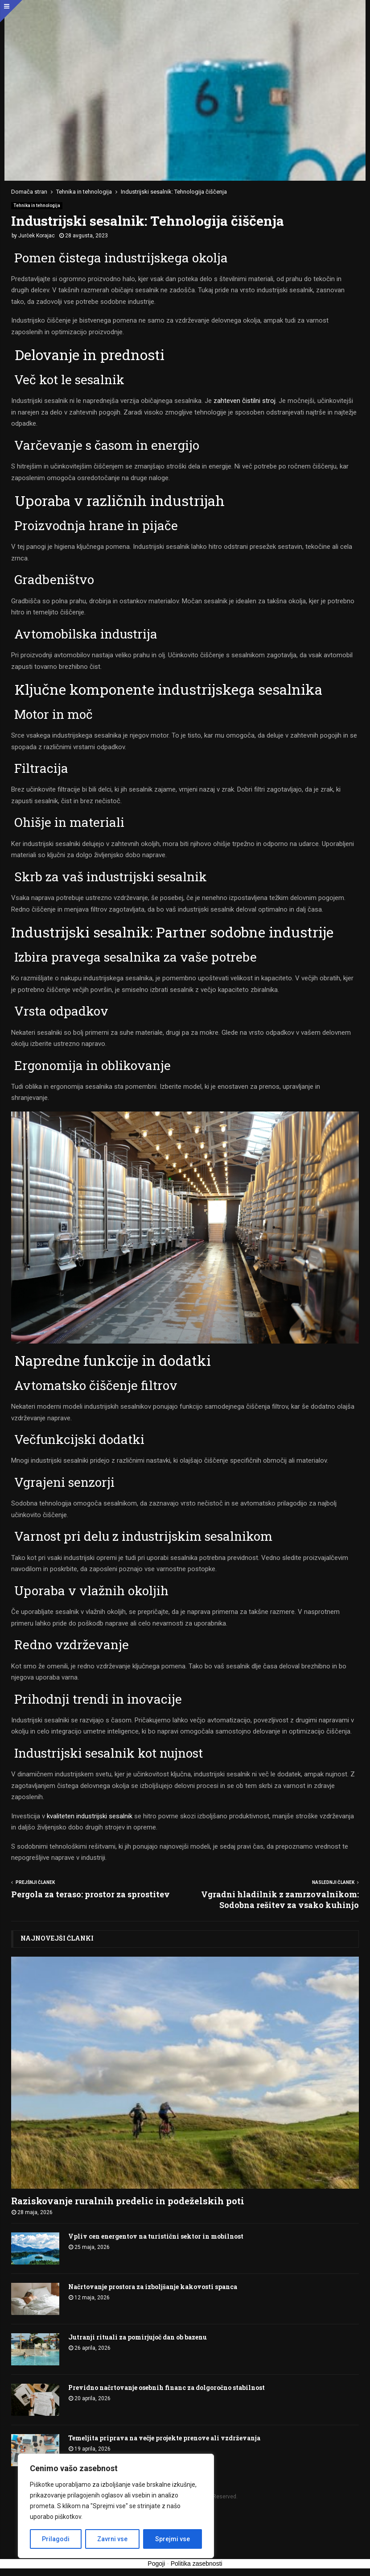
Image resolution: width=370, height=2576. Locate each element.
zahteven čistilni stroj (243, 401)
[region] (116, 2506)
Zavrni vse (112, 2539)
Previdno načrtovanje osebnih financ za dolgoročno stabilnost (166, 2387)
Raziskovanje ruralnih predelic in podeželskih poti (127, 2201)
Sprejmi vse (172, 2539)
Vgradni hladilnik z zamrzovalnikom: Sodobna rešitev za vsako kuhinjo (280, 1899)
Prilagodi (56, 2539)
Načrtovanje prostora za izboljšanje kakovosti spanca (152, 2286)
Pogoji (156, 2563)
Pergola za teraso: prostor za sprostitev (90, 1894)
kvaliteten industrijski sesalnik (89, 1816)
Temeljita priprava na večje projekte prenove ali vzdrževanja (164, 2438)
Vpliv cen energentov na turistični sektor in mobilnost (155, 2236)
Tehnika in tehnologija (36, 205)
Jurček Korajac (36, 235)
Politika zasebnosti (196, 2563)
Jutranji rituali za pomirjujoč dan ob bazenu (137, 2337)
